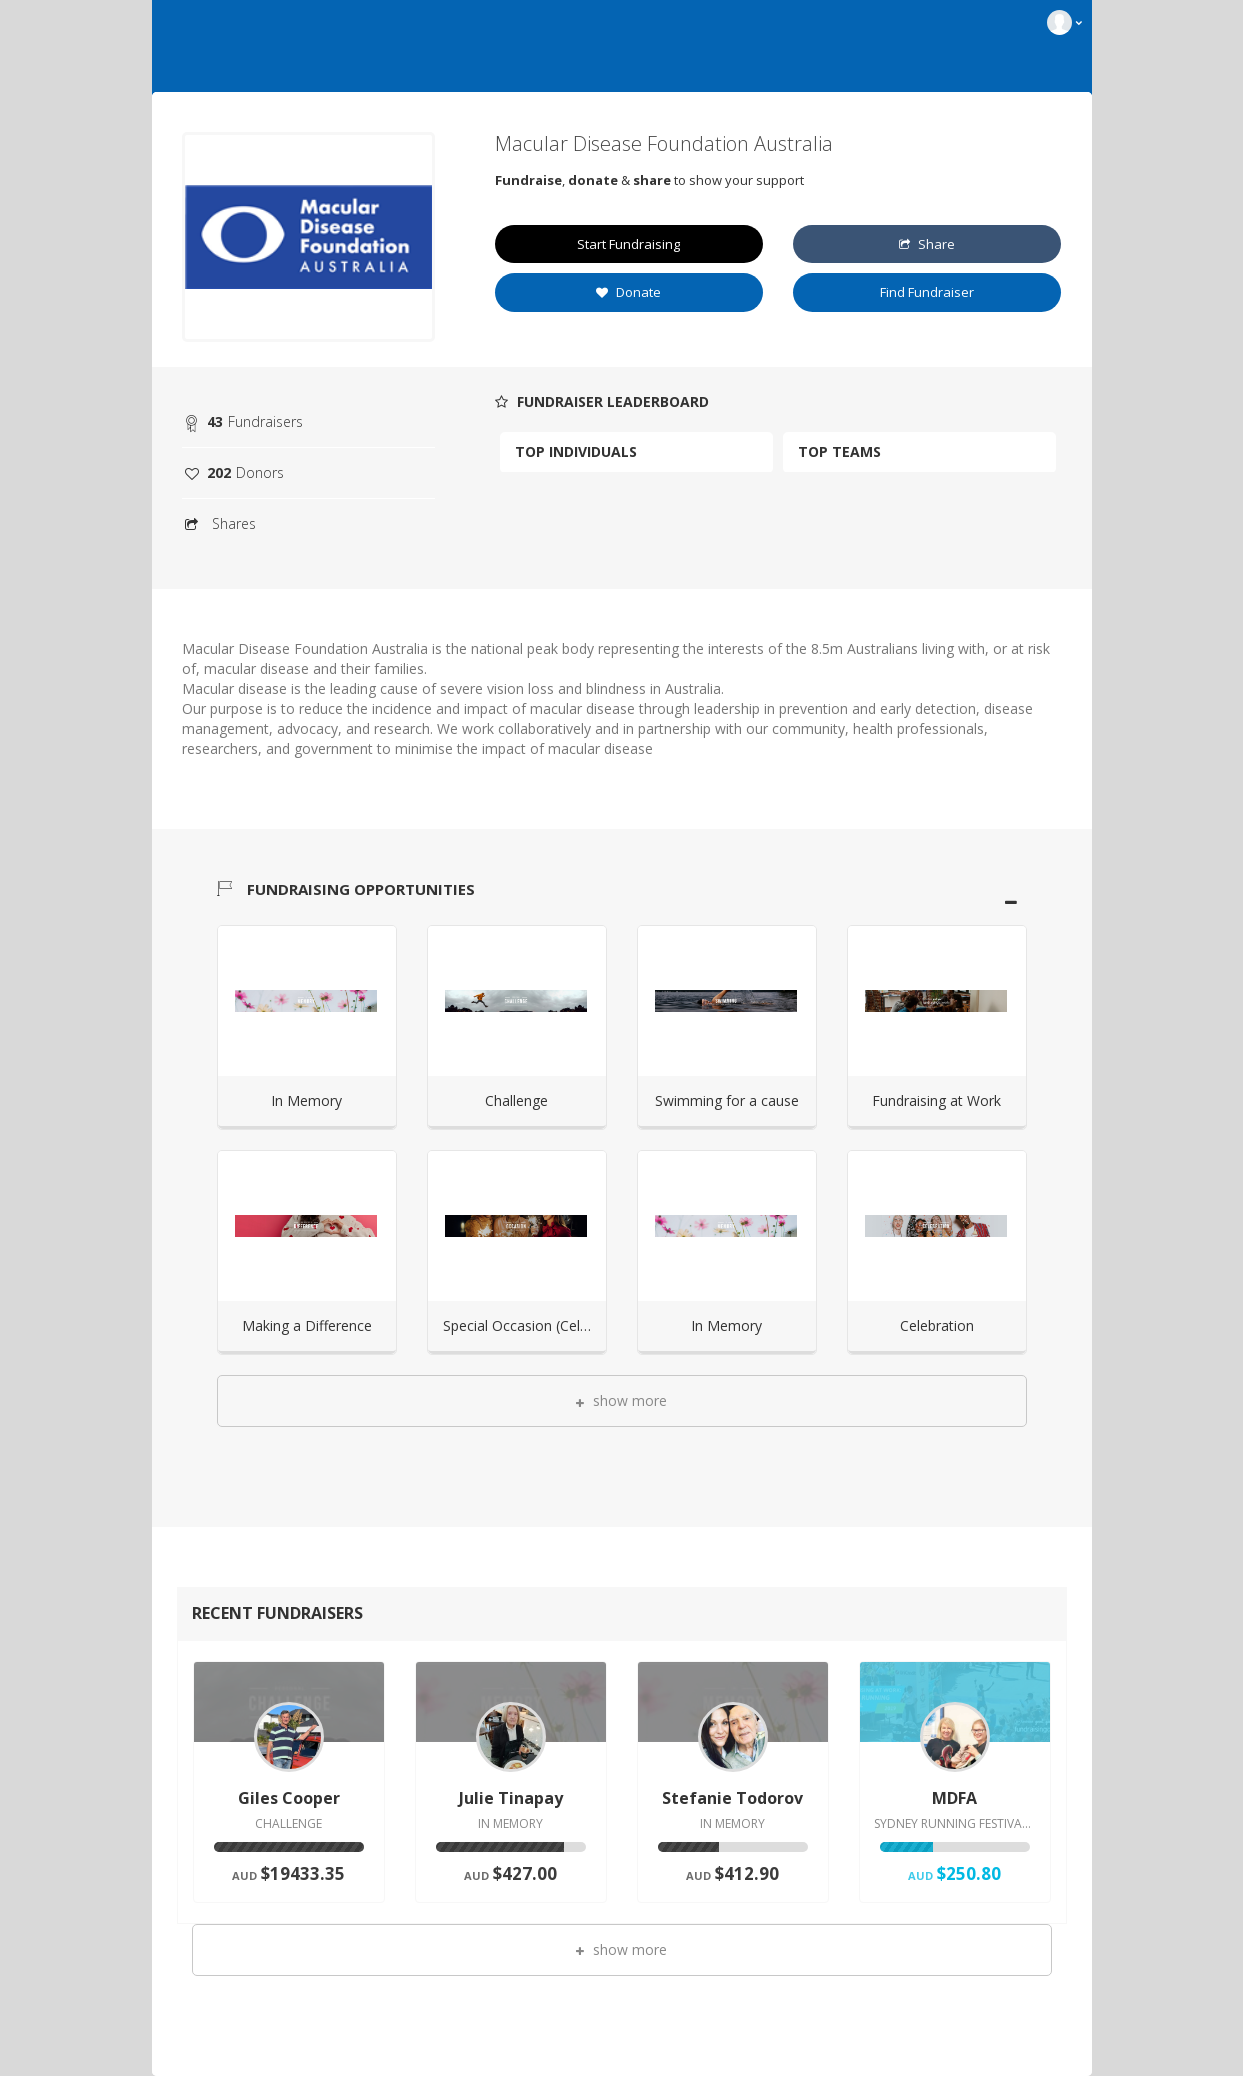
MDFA (954, 1798)
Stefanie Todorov (732, 1798)
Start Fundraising (628, 244)
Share (927, 244)
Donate (628, 292)
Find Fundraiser (927, 292)
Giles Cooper (289, 1798)
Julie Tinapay (511, 1798)
